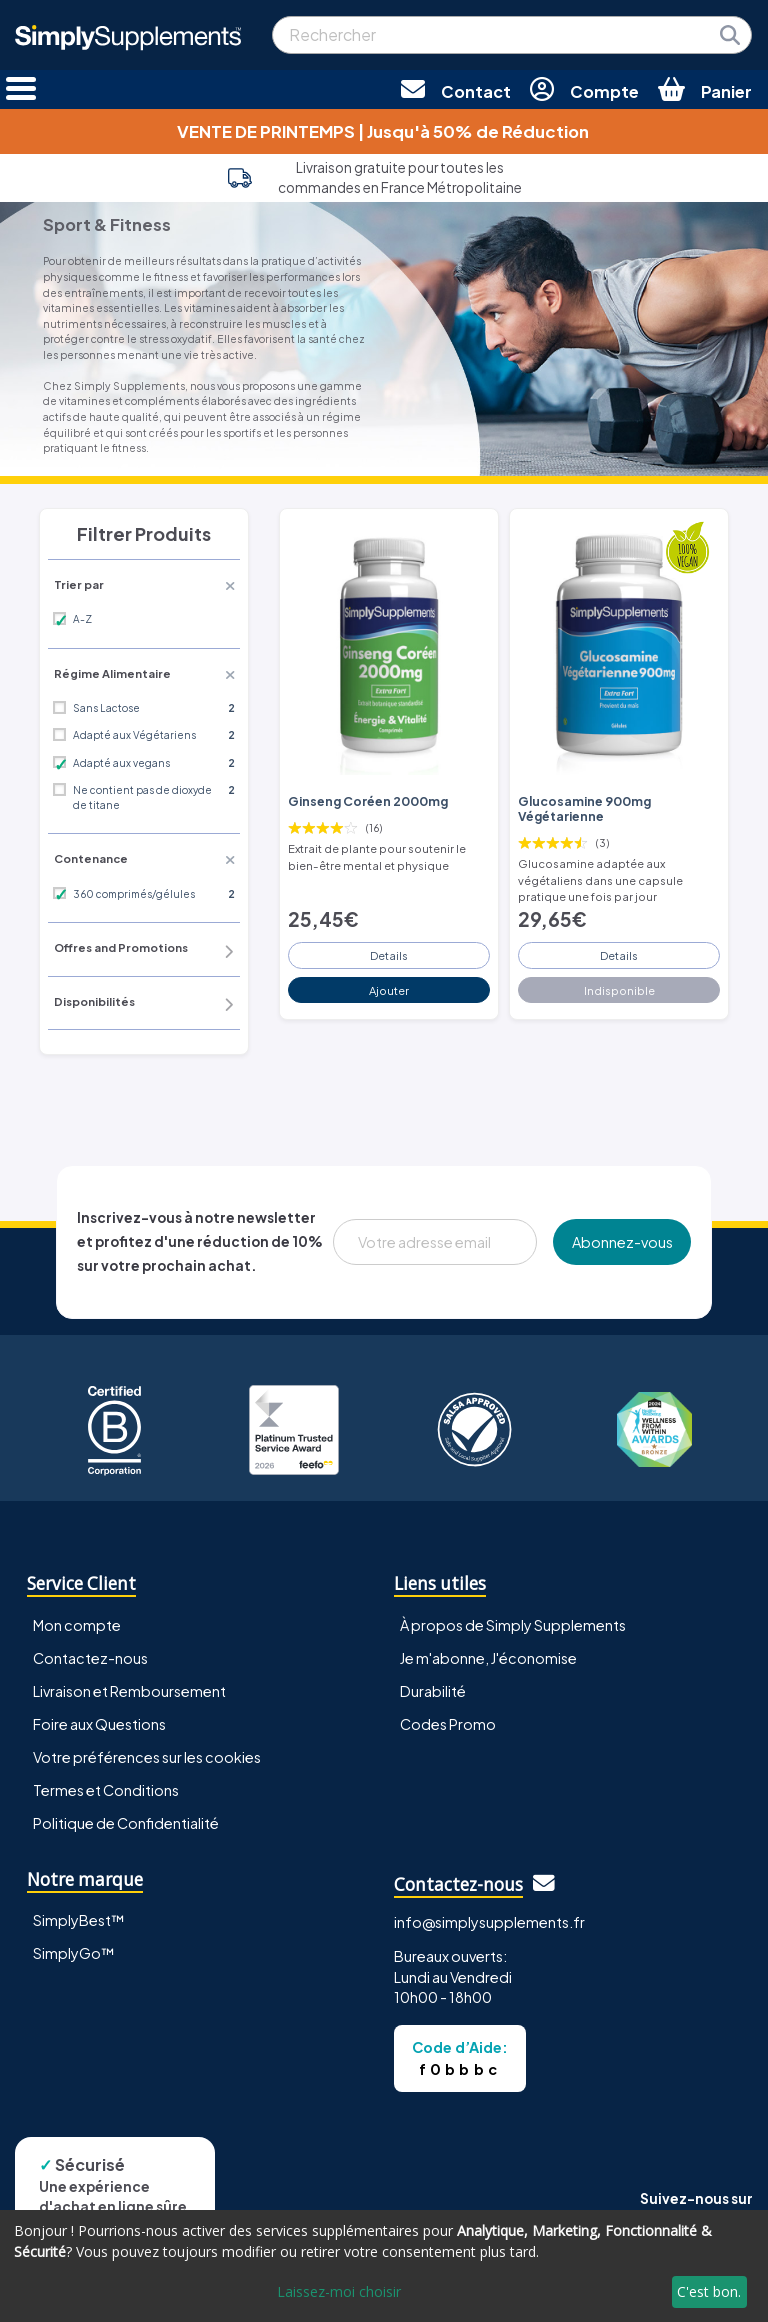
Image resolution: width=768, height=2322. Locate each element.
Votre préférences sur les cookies (147, 1757)
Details (389, 955)
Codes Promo (448, 1724)
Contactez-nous (90, 1658)
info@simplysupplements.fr (489, 1922)
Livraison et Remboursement (129, 1691)
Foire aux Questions (99, 1724)
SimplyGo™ (74, 1953)
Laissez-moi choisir (339, 2291)
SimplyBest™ (79, 1920)
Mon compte (77, 1625)
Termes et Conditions (106, 1790)
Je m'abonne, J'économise (488, 1658)
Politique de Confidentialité (126, 1823)
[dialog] (384, 2266)
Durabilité (433, 1691)
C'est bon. (709, 2291)
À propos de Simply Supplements (513, 1625)
